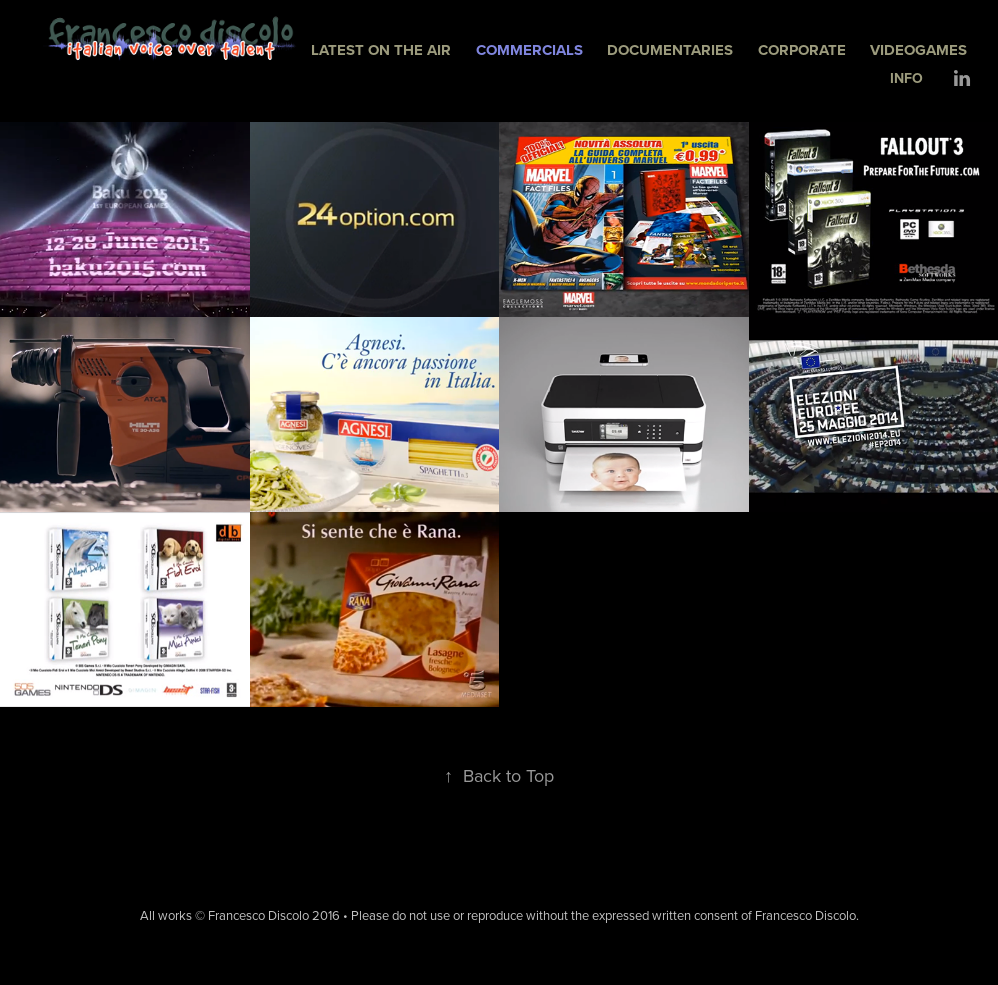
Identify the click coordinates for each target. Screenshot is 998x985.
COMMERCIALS (529, 50)
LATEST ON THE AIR (381, 50)
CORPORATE (802, 50)
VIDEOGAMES (918, 50)
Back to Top (499, 775)
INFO (906, 78)
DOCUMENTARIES (670, 50)
